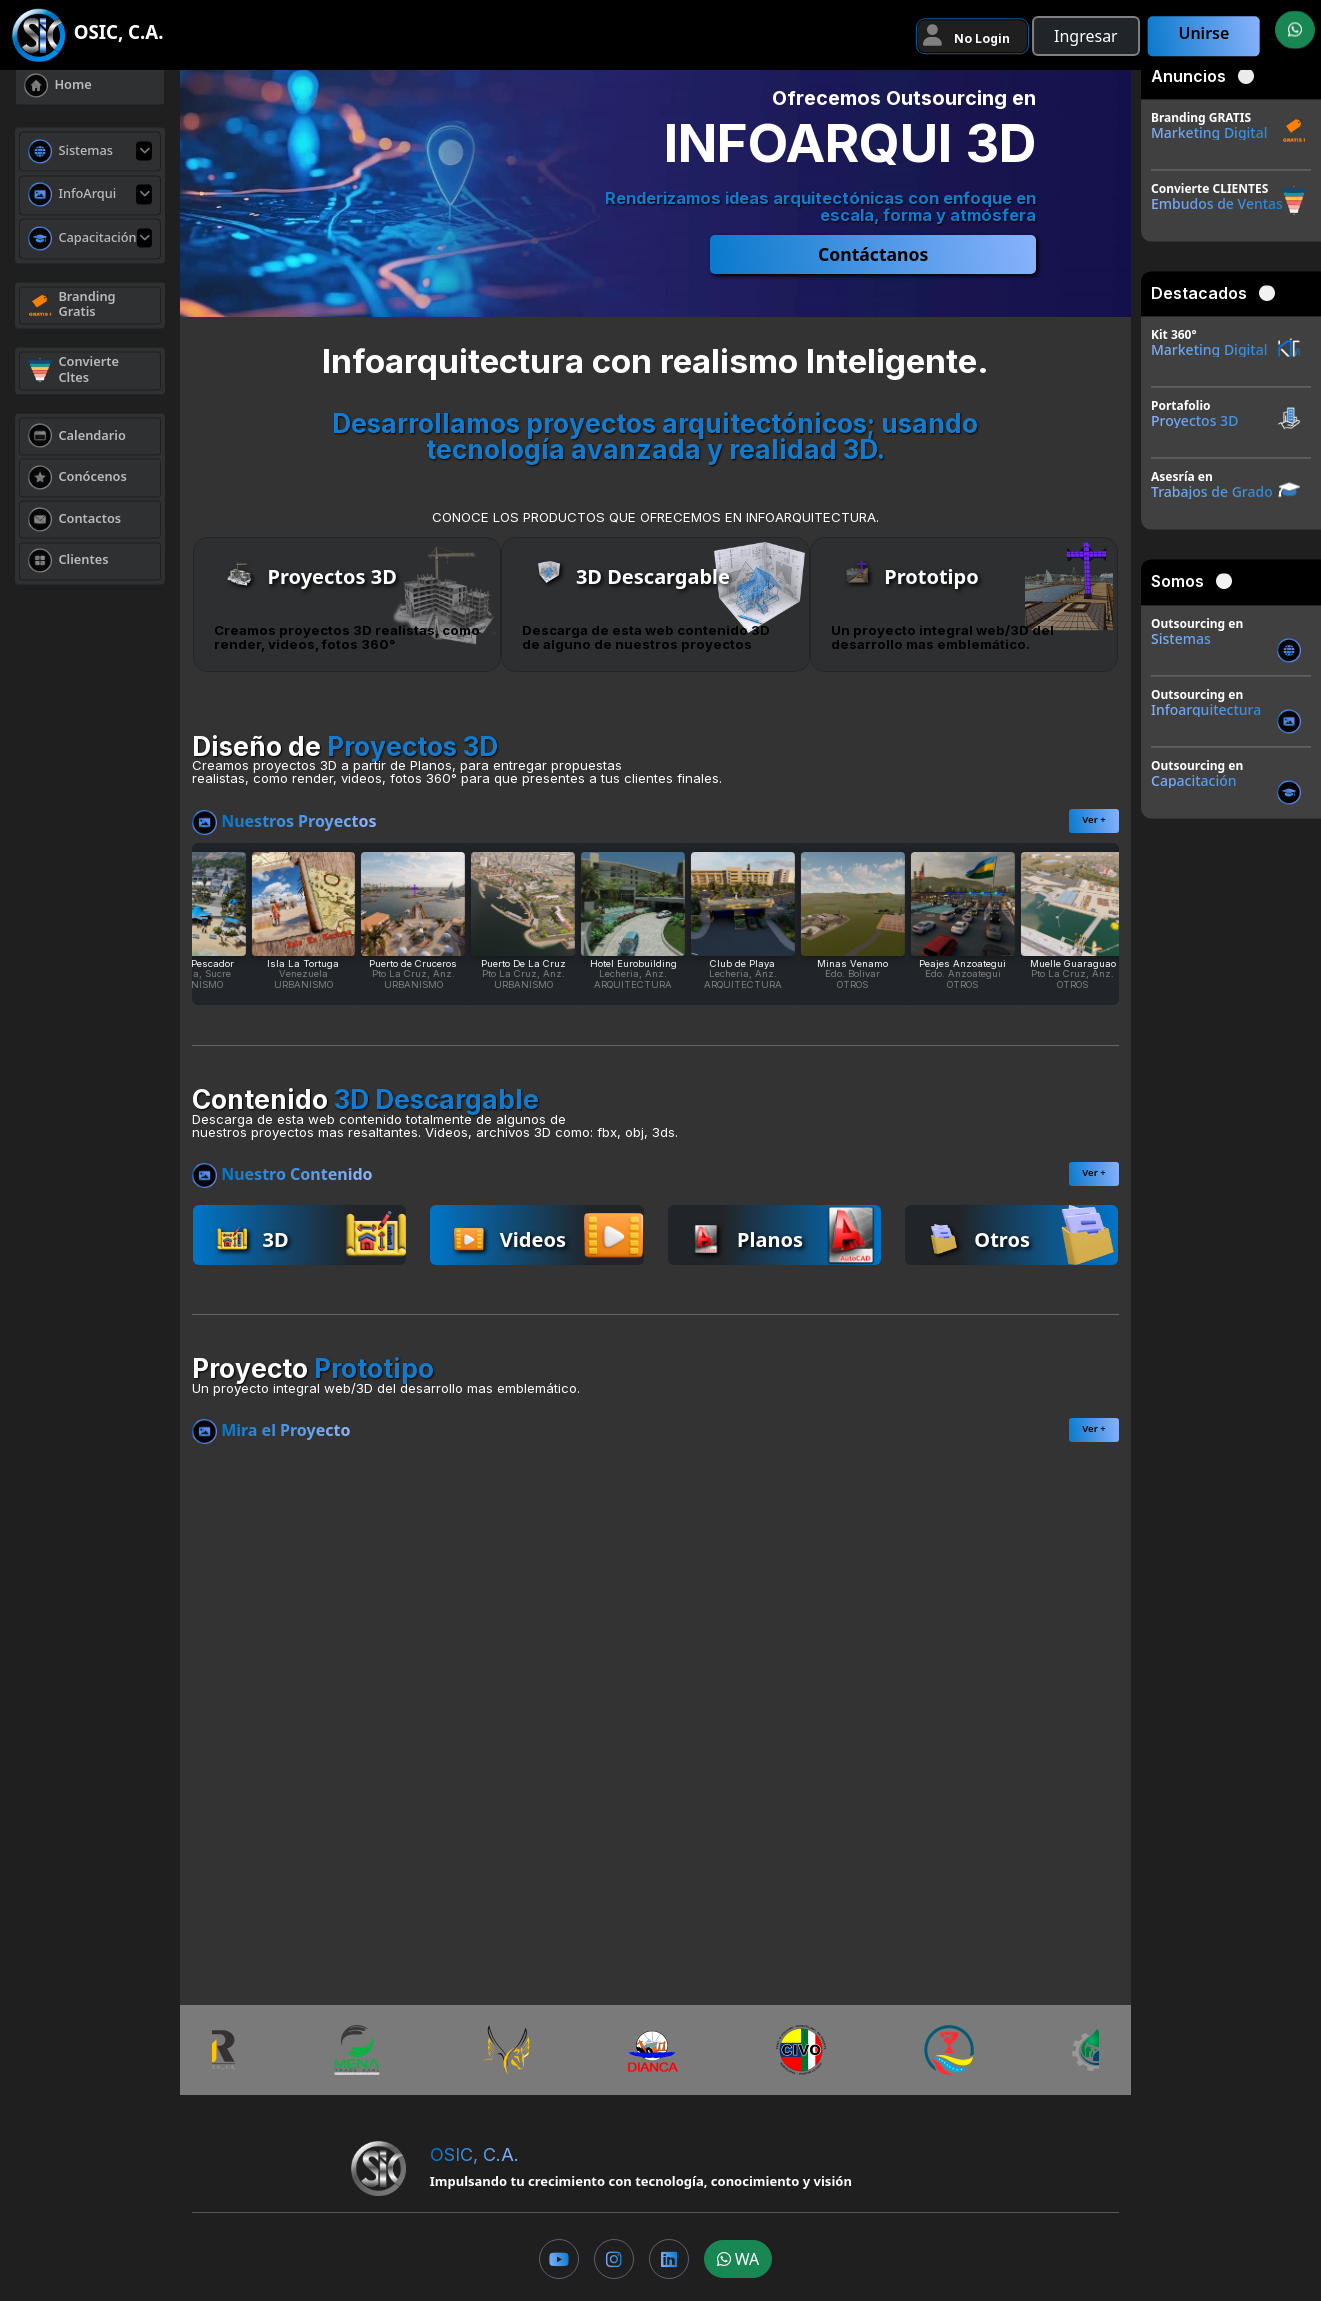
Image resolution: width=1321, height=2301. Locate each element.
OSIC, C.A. (474, 2154)
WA (738, 2259)
